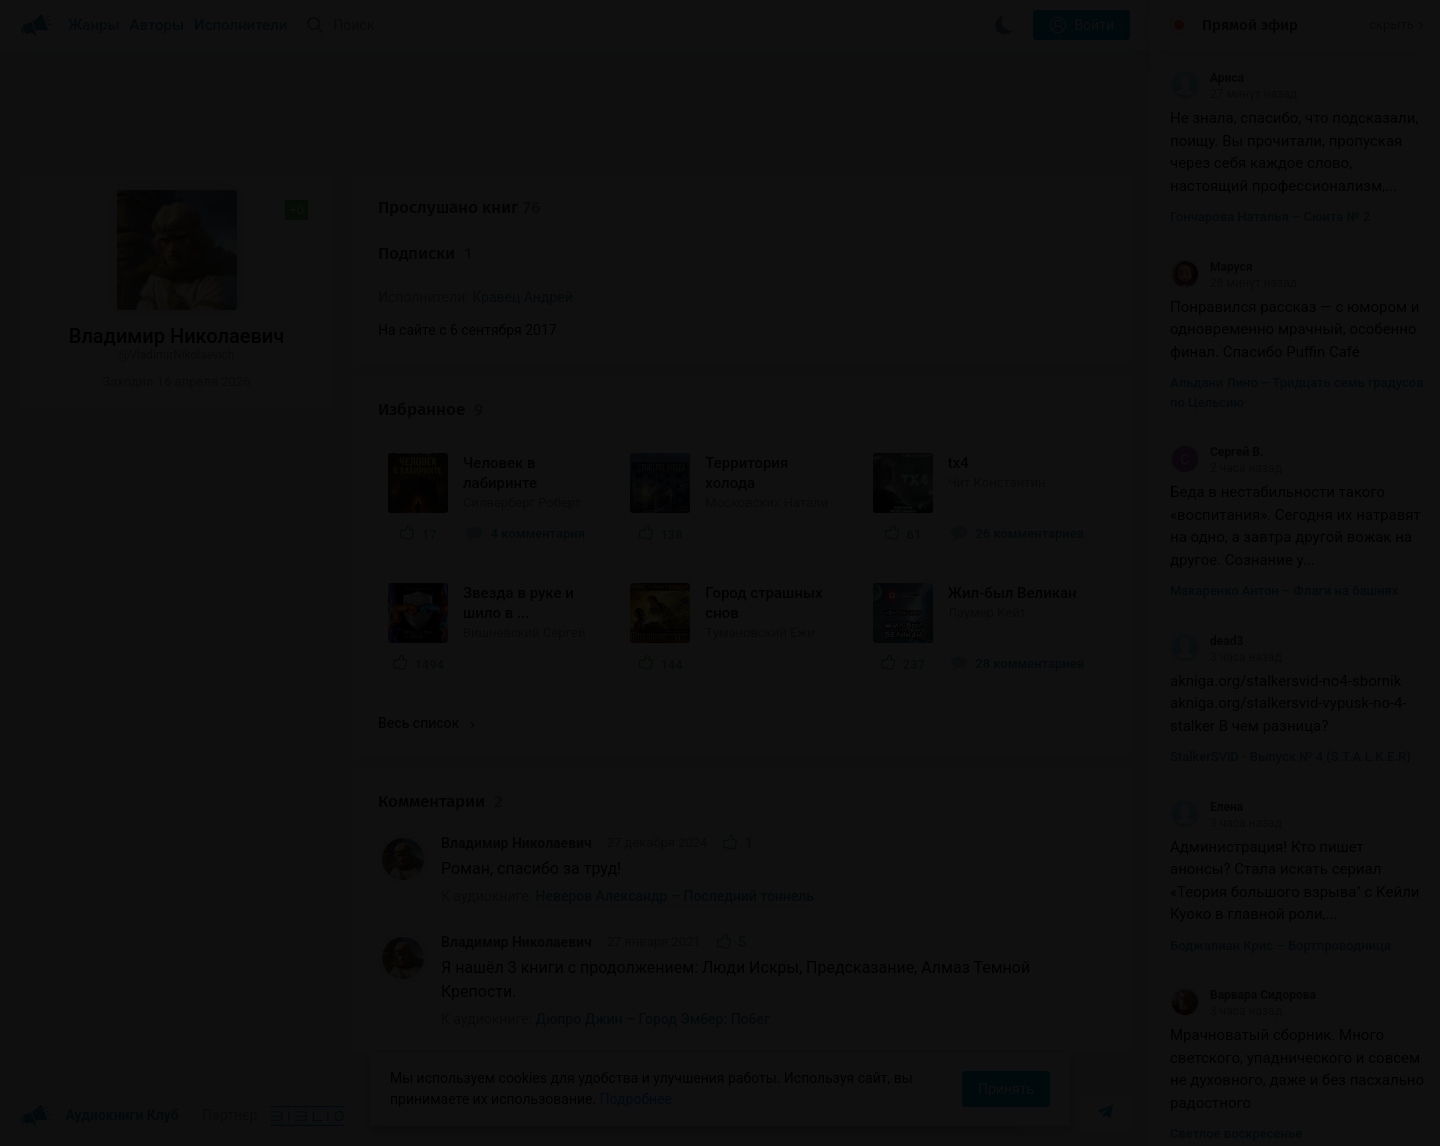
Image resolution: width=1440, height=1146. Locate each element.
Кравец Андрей (522, 297)
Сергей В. (1216, 452)
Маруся (1211, 267)
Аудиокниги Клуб (99, 1116)
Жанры (94, 25)
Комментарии (440, 801)
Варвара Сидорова (1243, 995)
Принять (1006, 1089)
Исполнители (240, 25)
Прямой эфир (1250, 25)
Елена (1206, 807)
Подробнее (636, 1099)
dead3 (1206, 641)
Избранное (430, 409)
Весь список (426, 723)
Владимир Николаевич (516, 843)
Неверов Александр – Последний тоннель (675, 896)
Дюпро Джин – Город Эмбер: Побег (653, 1019)
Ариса (1207, 78)
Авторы (157, 25)
